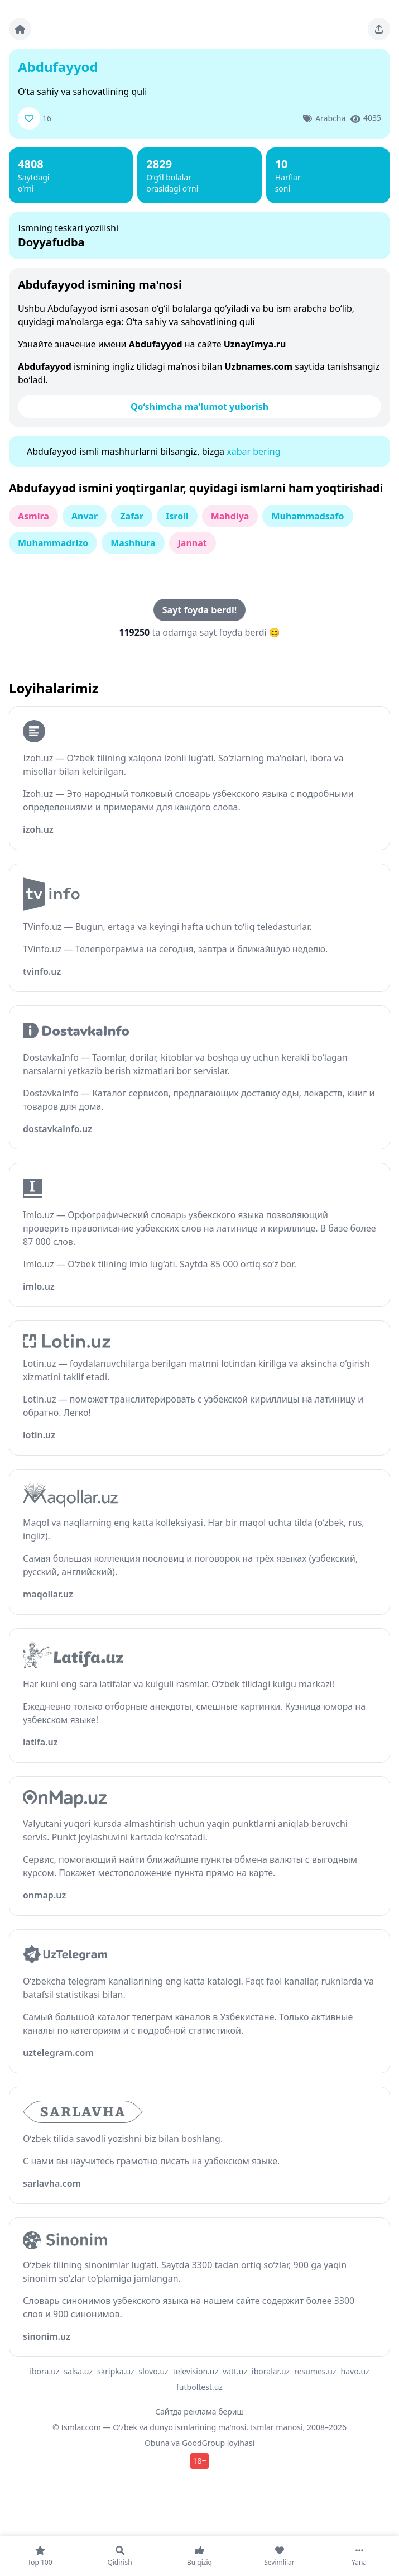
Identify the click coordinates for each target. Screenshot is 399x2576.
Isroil (177, 516)
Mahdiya (230, 516)
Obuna (157, 2442)
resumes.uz (315, 2371)
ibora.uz (44, 2371)
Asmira (33, 516)
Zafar (131, 516)
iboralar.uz (271, 2371)
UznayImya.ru (255, 344)
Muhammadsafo (307, 516)
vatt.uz (235, 2371)
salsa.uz (78, 2371)
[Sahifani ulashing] (379, 29)
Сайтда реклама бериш (199, 2411)
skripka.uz (115, 2371)
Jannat (192, 543)
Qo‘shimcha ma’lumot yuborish (199, 406)
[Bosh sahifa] (20, 29)
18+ (199, 2460)
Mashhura (132, 543)
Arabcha (330, 118)
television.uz (195, 2371)
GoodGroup (203, 2442)
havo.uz (355, 2371)
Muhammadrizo (53, 543)
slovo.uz (154, 2371)
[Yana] (359, 2556)
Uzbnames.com (258, 366)
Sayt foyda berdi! (199, 610)
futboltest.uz (199, 2387)
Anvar (84, 516)
